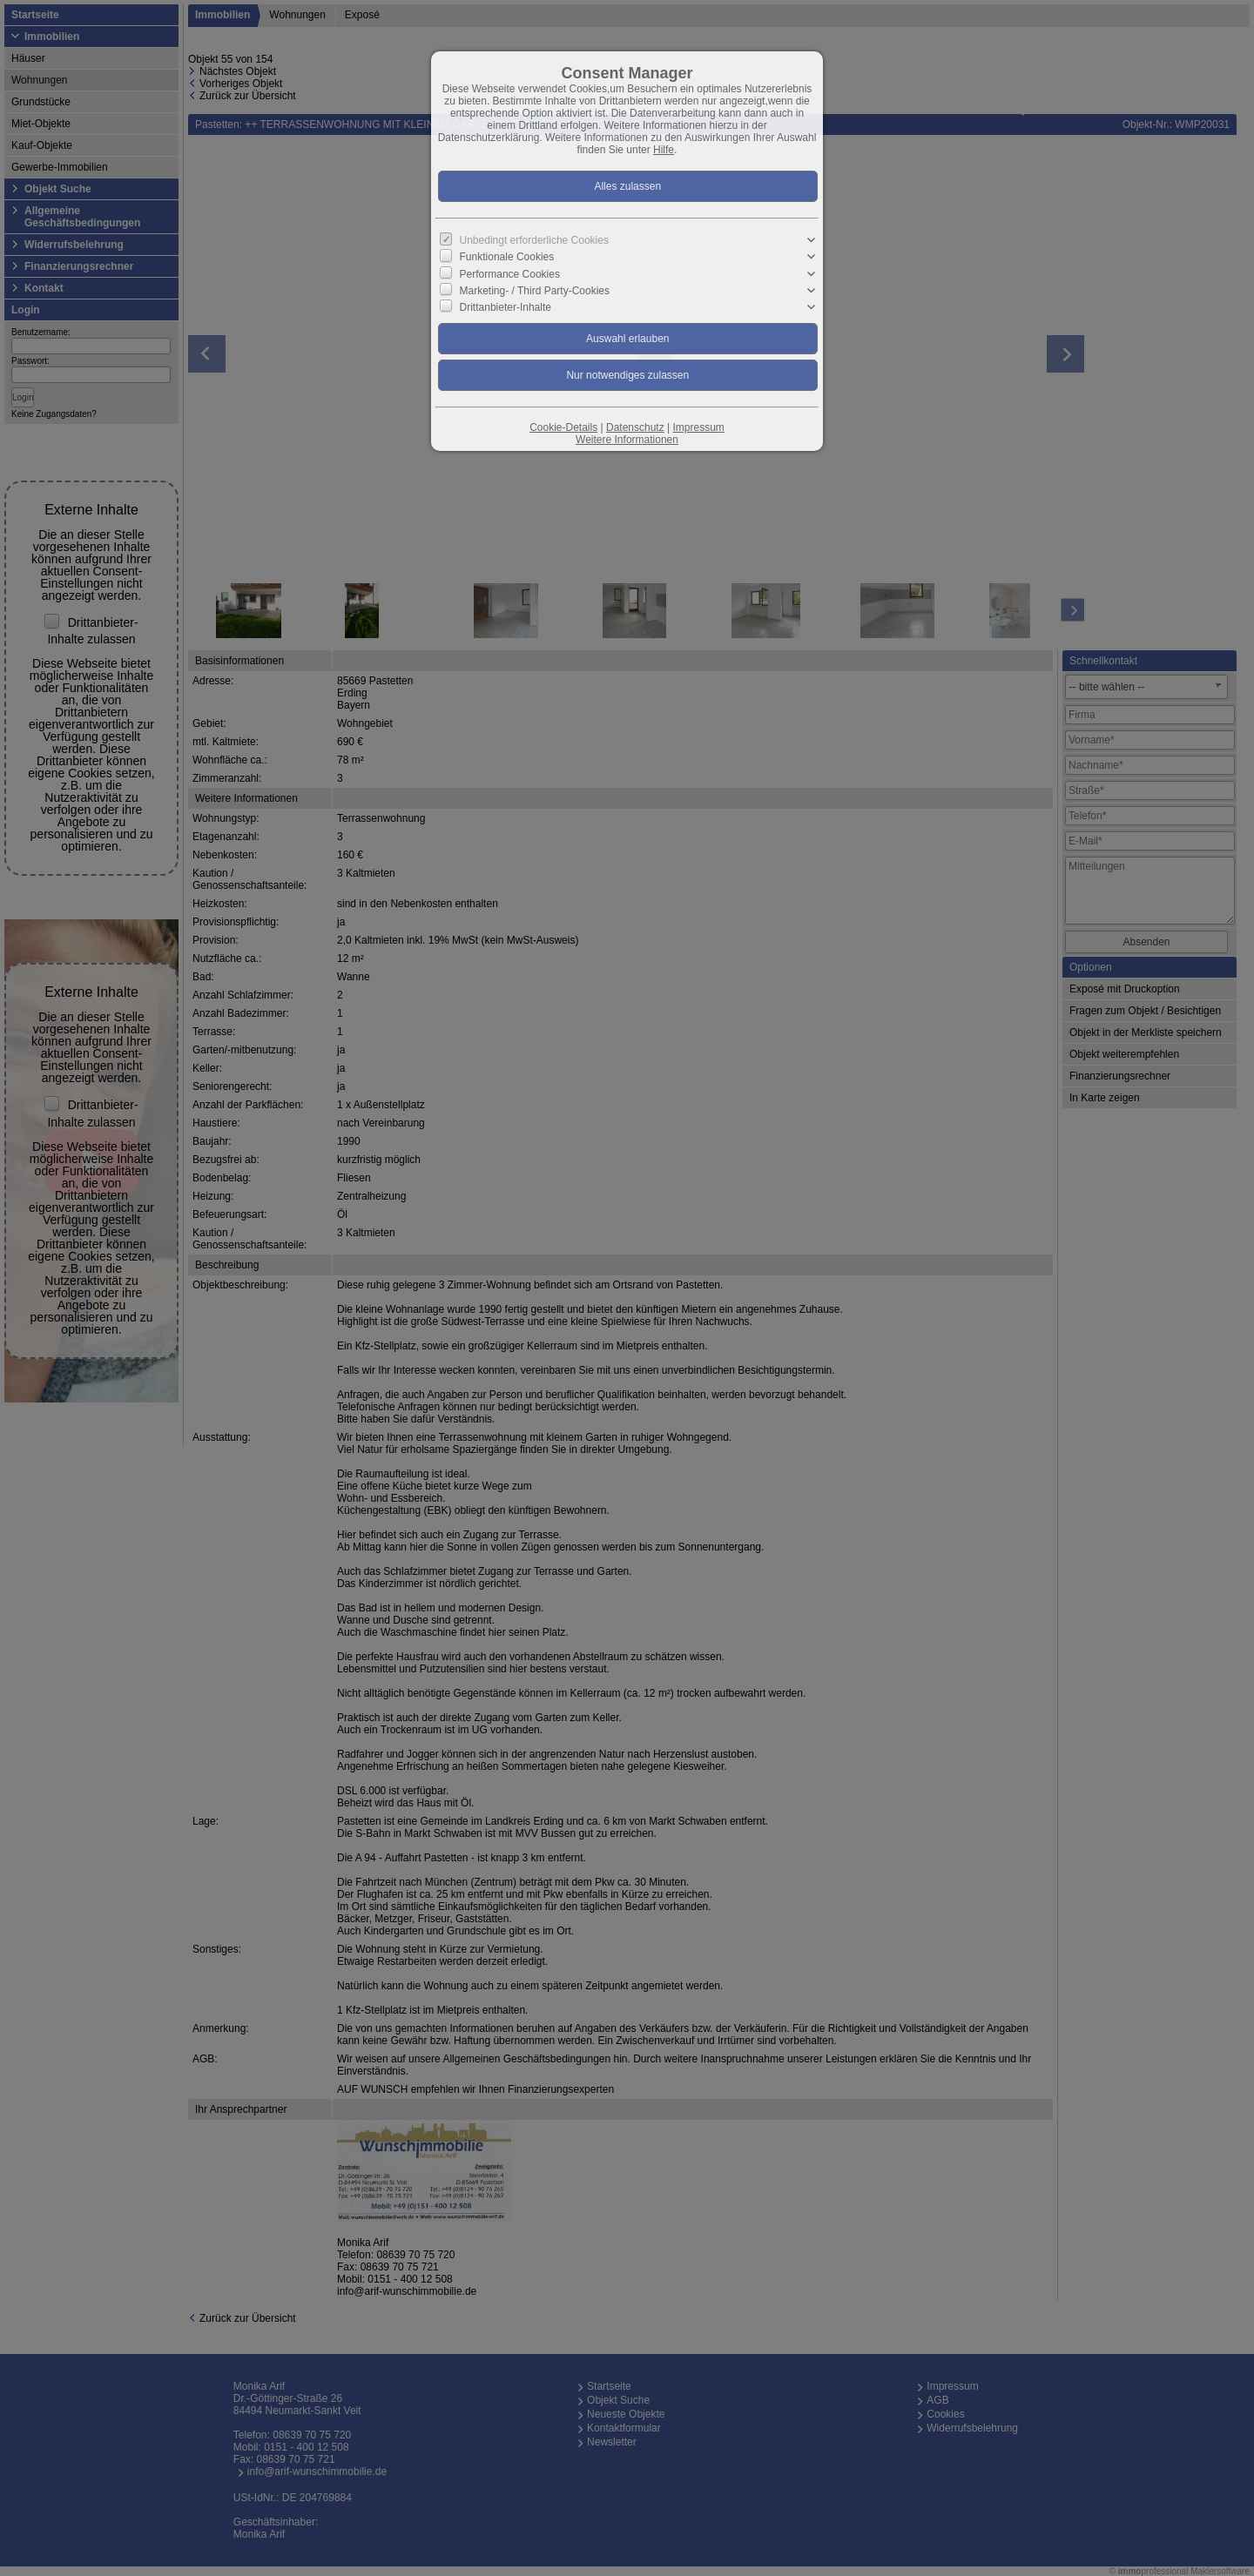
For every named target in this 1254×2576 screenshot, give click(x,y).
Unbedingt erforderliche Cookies (534, 240)
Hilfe (663, 150)
